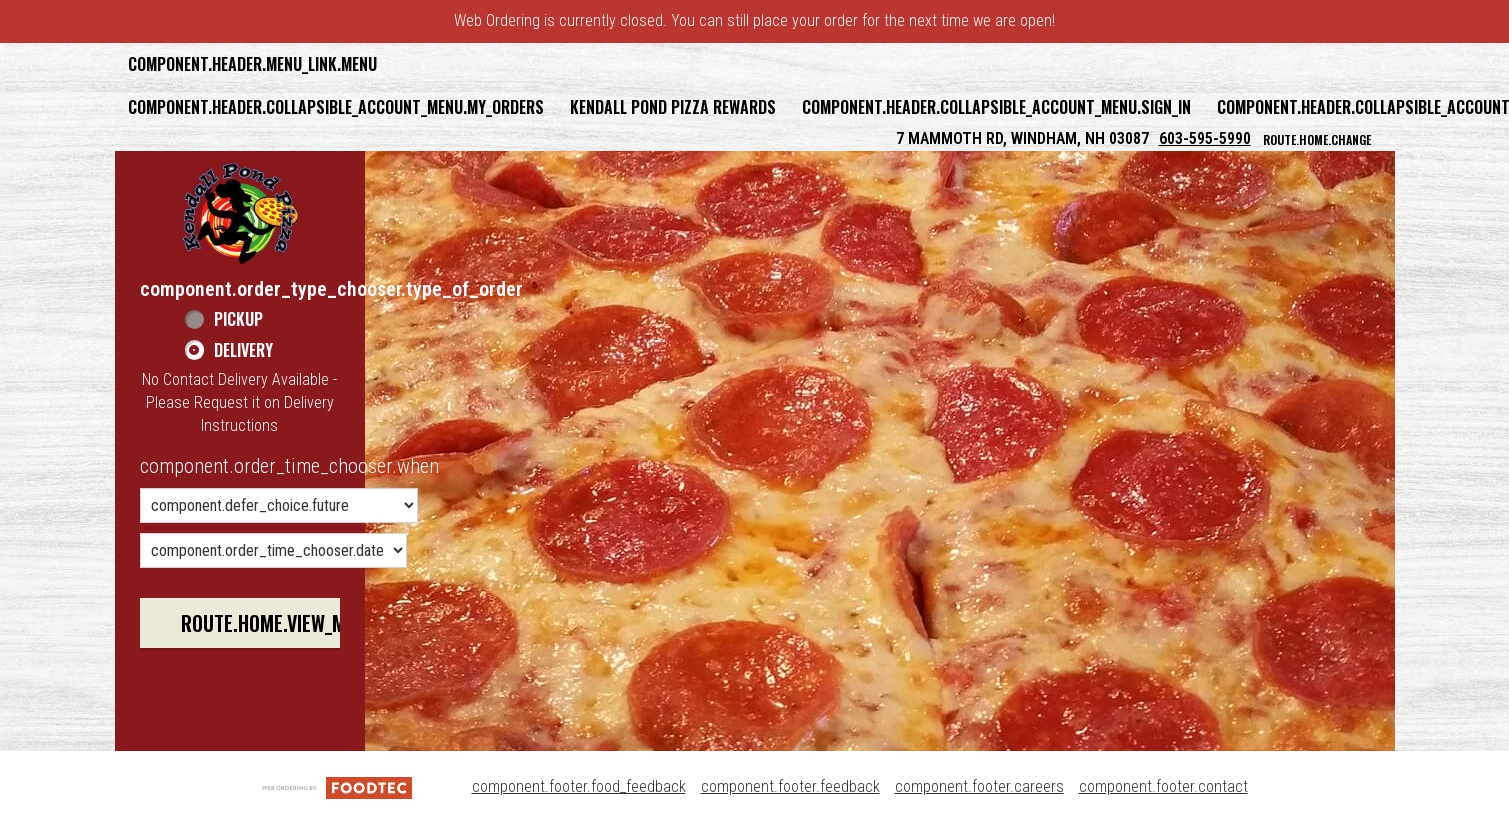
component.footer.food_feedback (579, 786)
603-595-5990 (1205, 138)
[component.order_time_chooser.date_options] (273, 550)
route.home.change (1317, 139)
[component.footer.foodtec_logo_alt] (337, 786)
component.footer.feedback (790, 786)
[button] (241, 213)
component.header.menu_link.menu (252, 64)
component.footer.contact (1163, 786)
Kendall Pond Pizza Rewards (673, 107)
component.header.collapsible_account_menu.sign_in (996, 107)
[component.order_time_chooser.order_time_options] (279, 505)
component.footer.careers (979, 786)
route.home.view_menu (279, 623)
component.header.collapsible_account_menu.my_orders (336, 107)
